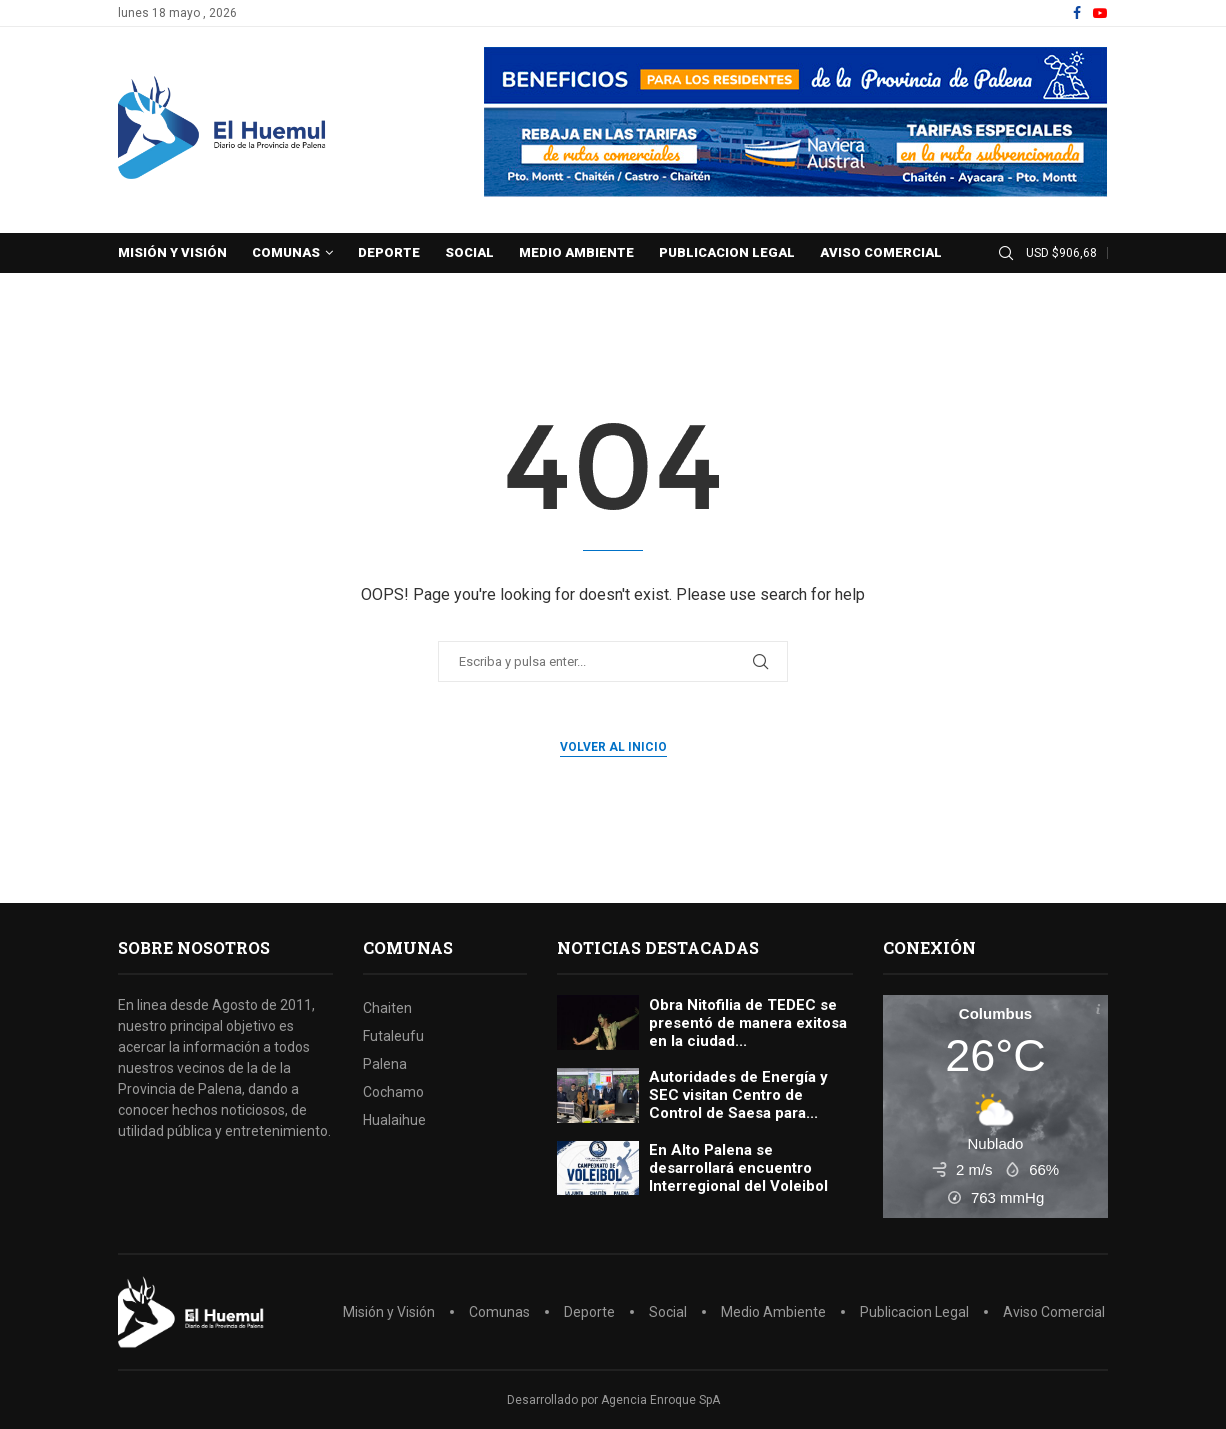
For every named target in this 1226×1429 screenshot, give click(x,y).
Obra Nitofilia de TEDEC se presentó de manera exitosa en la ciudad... (748, 1023)
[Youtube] (1100, 13)
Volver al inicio (613, 747)
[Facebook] (1077, 13)
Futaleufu (393, 1036)
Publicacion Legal (727, 252)
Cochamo (393, 1092)
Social (469, 252)
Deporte (389, 252)
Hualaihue (394, 1120)
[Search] (1006, 254)
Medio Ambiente (576, 252)
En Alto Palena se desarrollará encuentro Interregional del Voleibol (738, 1168)
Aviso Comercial (881, 252)
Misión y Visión (172, 252)
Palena (385, 1064)
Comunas (286, 252)
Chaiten (387, 1008)
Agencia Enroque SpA (660, 1400)
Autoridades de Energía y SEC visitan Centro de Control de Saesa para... (738, 1095)
